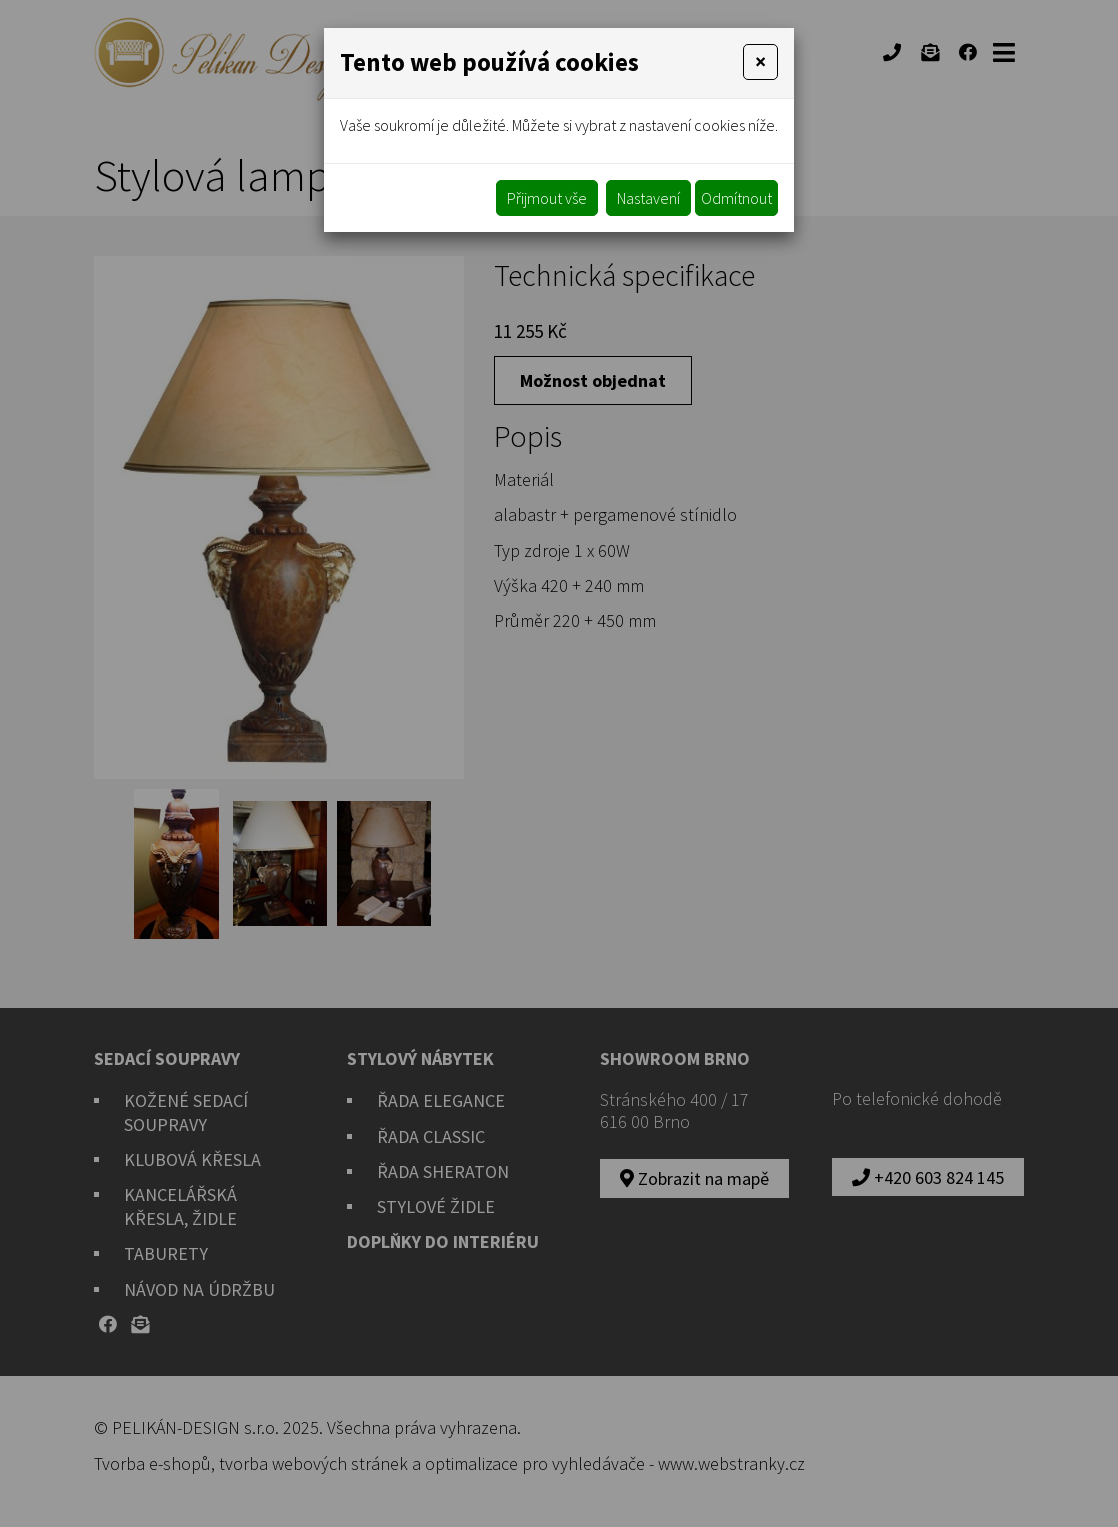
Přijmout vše (547, 198)
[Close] (760, 62)
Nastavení (648, 198)
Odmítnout (736, 198)
